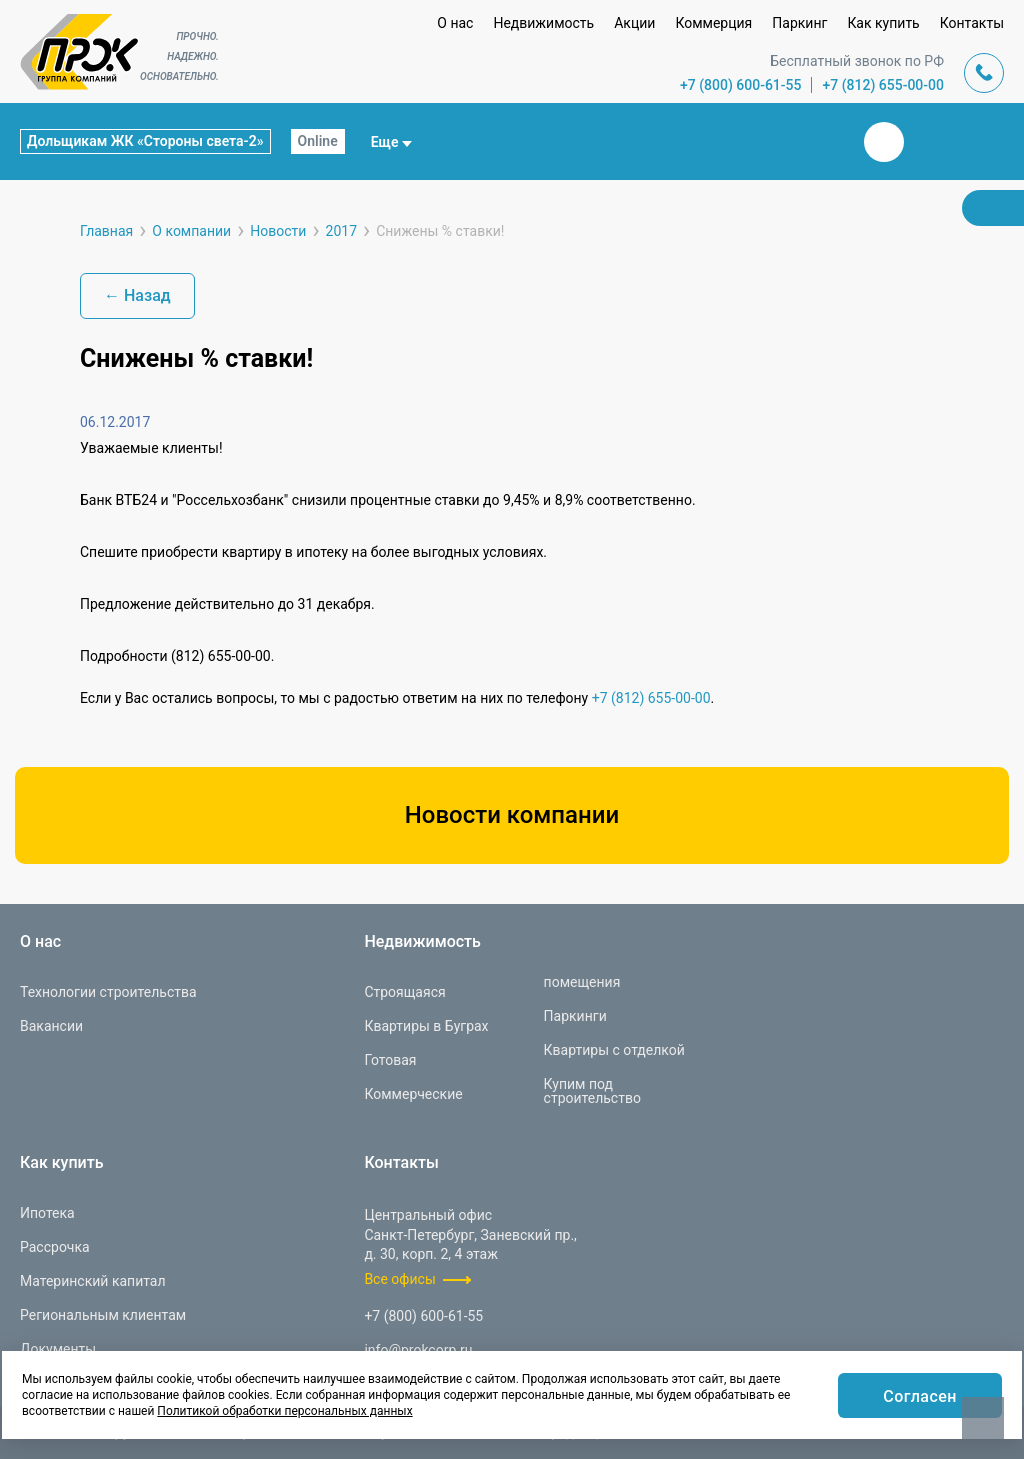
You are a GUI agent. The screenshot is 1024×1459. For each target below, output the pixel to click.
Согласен (920, 1396)
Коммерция (713, 23)
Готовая (390, 1060)
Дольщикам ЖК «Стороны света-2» (145, 141)
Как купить (883, 23)
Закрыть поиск (820, 141)
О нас (455, 23)
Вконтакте (884, 142)
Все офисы (399, 1279)
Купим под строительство (592, 1091)
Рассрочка (55, 1247)
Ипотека (47, 1213)
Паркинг (799, 23)
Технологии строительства (108, 992)
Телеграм (932, 142)
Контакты (972, 23)
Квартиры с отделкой (614, 1050)
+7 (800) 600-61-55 (741, 85)
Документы (58, 1349)
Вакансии (51, 1026)
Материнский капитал (93, 1281)
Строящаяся (404, 992)
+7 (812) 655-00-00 (883, 85)
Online (318, 141)
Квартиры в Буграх (426, 1026)
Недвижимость (543, 23)
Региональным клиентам (103, 1315)
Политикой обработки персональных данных (284, 1411)
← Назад (137, 295)
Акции (634, 23)
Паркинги (575, 1016)
